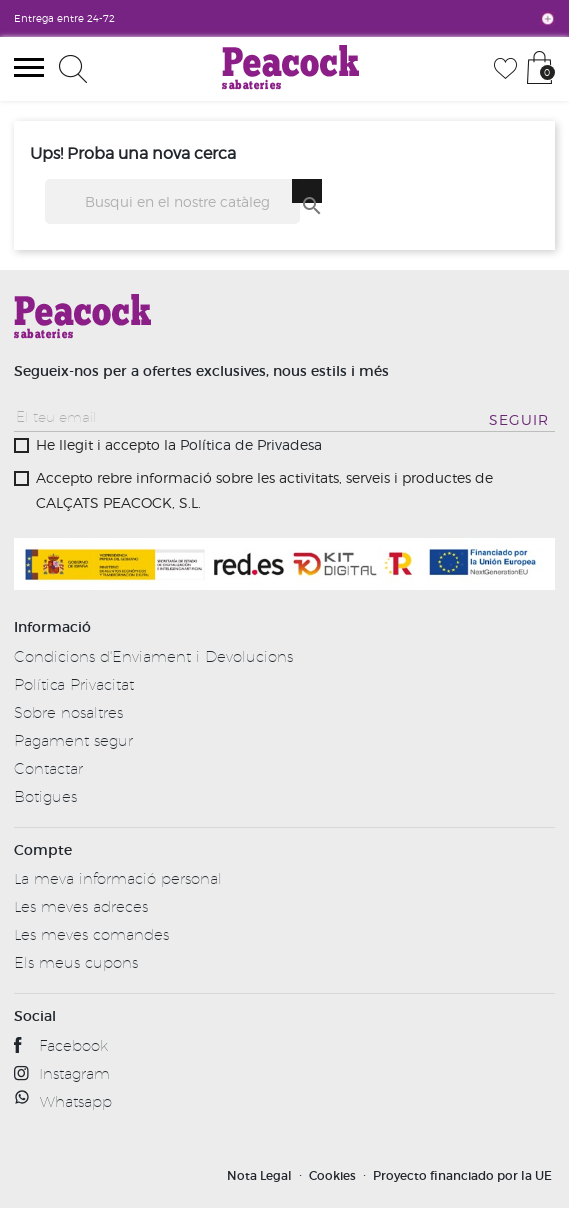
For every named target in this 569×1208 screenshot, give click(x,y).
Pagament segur (73, 740)
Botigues (45, 796)
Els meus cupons (76, 962)
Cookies (332, 1175)
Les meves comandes (91, 934)
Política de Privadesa (251, 444)
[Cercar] (172, 201)
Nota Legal (259, 1175)
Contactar (48, 768)
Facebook (73, 1045)
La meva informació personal (118, 878)
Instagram (74, 1073)
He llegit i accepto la (179, 444)
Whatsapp (76, 1101)
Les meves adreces (81, 906)
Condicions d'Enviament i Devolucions (153, 656)
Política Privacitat (74, 684)
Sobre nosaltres (68, 712)
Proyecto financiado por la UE (462, 1175)
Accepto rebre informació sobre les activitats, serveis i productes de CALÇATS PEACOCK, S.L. (264, 490)
